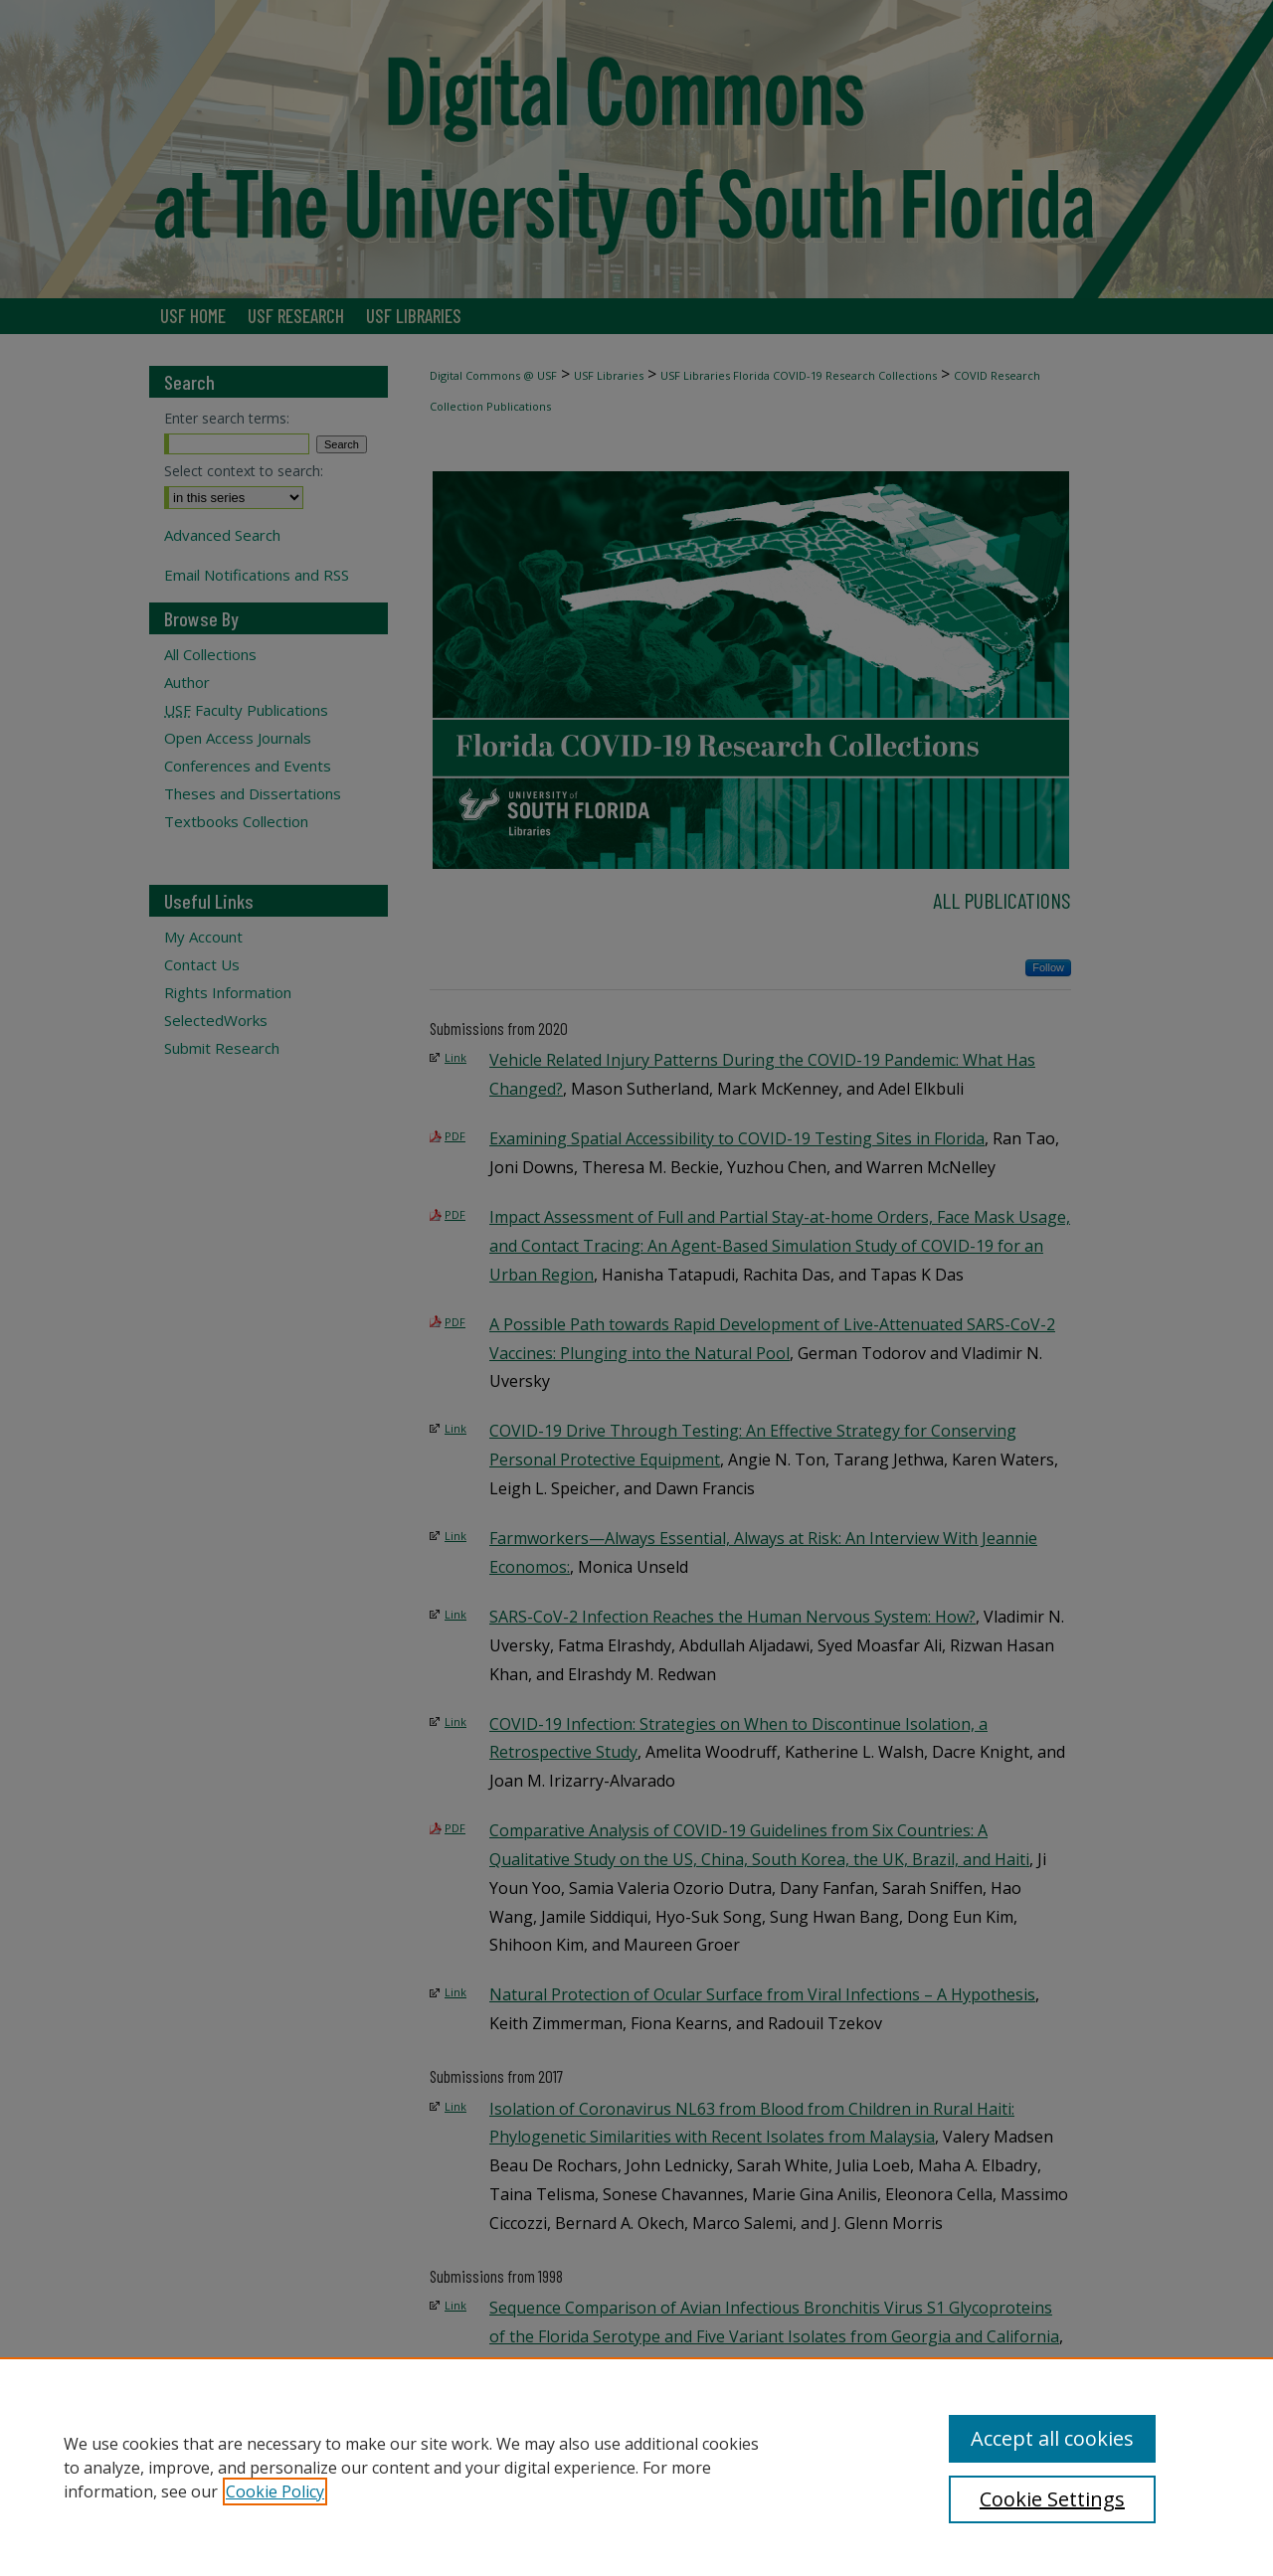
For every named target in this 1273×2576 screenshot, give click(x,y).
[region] (636, 2466)
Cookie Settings (1052, 2499)
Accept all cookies (1052, 2438)
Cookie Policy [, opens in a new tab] (275, 2491)
